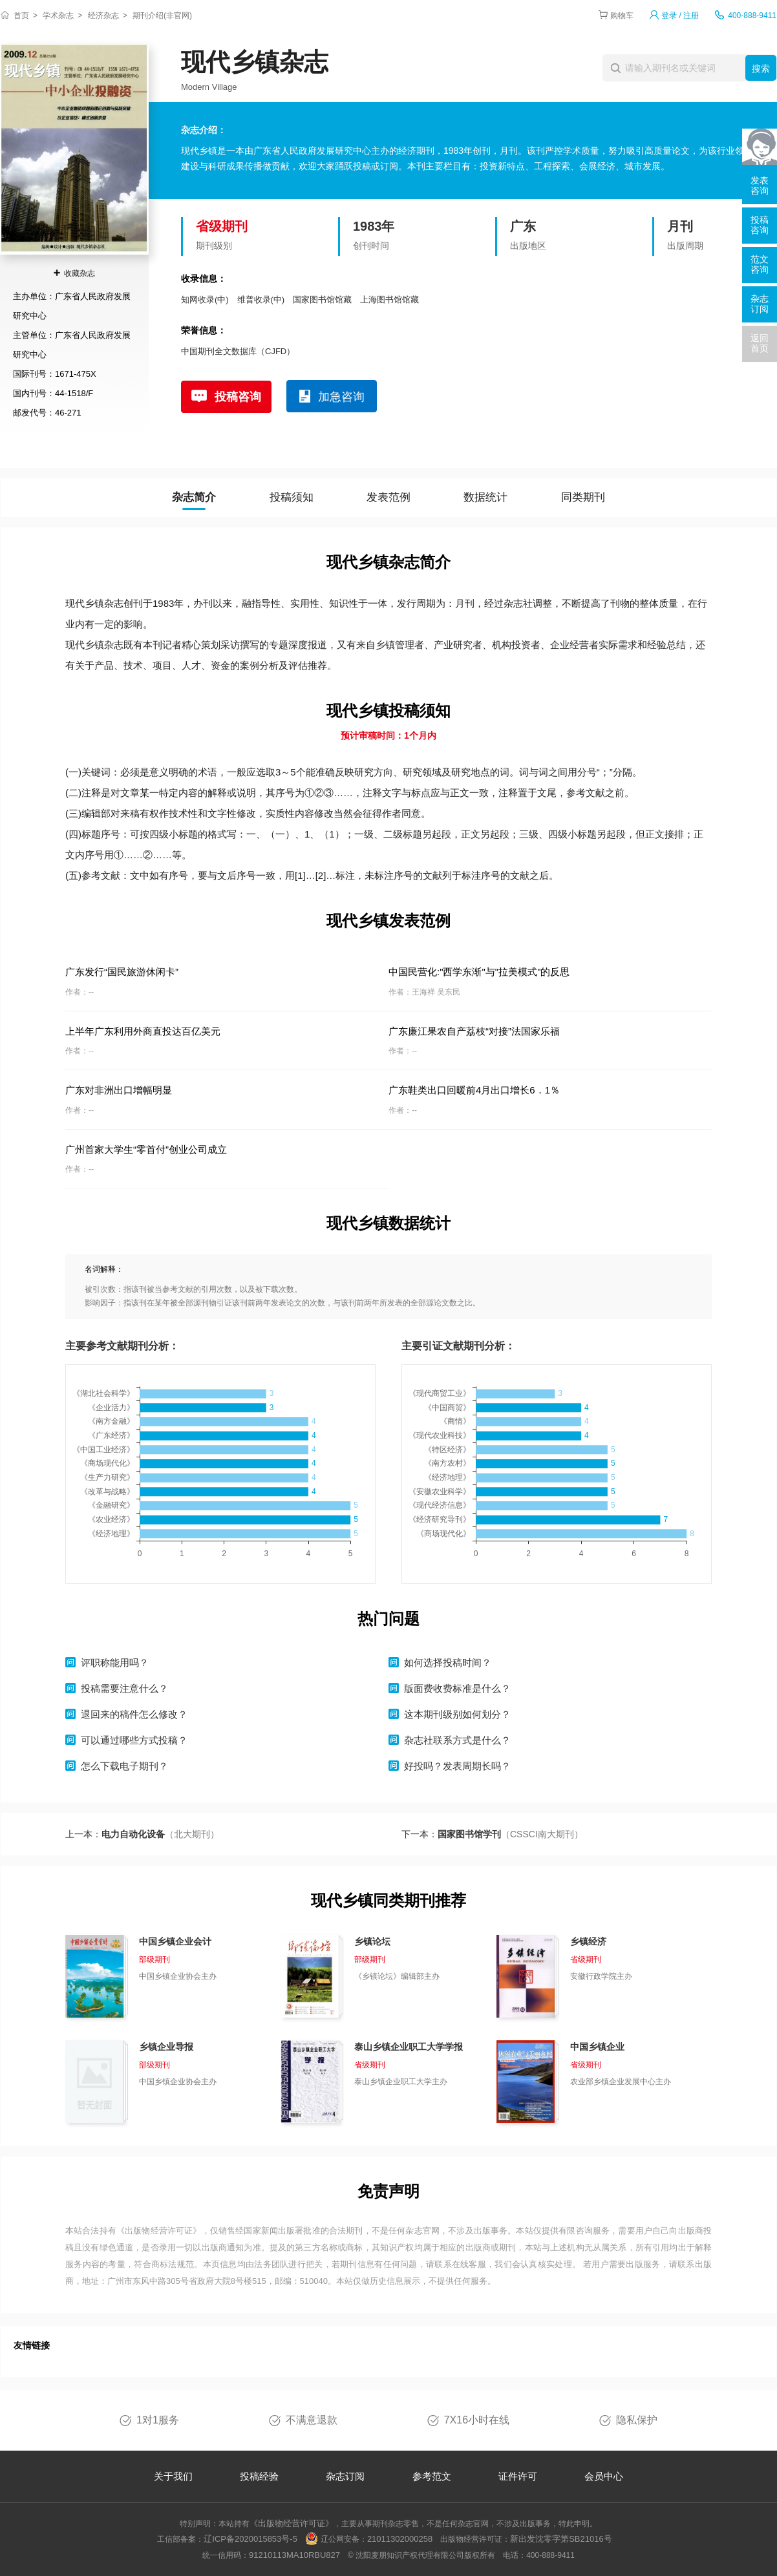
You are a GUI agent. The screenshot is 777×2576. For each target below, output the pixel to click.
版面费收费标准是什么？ (457, 1688)
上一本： (142, 1834)
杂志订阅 (345, 2476)
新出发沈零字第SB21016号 (561, 2539)
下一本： (492, 1834)
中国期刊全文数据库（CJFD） (238, 351)
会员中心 (603, 2476)
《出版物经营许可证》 (159, 2230)
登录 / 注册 (680, 15)
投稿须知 (292, 497)
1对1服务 (157, 2419)
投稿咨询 (238, 396)
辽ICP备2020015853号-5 (250, 2539)
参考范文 (431, 2476)
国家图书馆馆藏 (322, 299)
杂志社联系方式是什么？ (457, 1740)
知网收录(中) (205, 299)
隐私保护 (636, 2419)
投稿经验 (259, 2476)
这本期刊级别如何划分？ (457, 1714)
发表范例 (388, 497)
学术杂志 (58, 15)
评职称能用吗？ (115, 1662)
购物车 (621, 15)
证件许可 (517, 2476)
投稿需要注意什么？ (124, 1688)
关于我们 (173, 2476)
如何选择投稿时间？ (447, 1662)
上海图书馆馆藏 (389, 299)
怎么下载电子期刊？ (124, 1765)
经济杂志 (103, 15)
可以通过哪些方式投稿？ (134, 1740)
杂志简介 (194, 497)
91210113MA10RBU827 (294, 2555)
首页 (21, 15)
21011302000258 (399, 2539)
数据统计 (485, 497)
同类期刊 (583, 497)
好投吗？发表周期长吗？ (457, 1765)
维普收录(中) (261, 299)
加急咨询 (341, 396)
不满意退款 (311, 2419)
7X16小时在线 (476, 2419)
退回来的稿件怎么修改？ (134, 1714)
